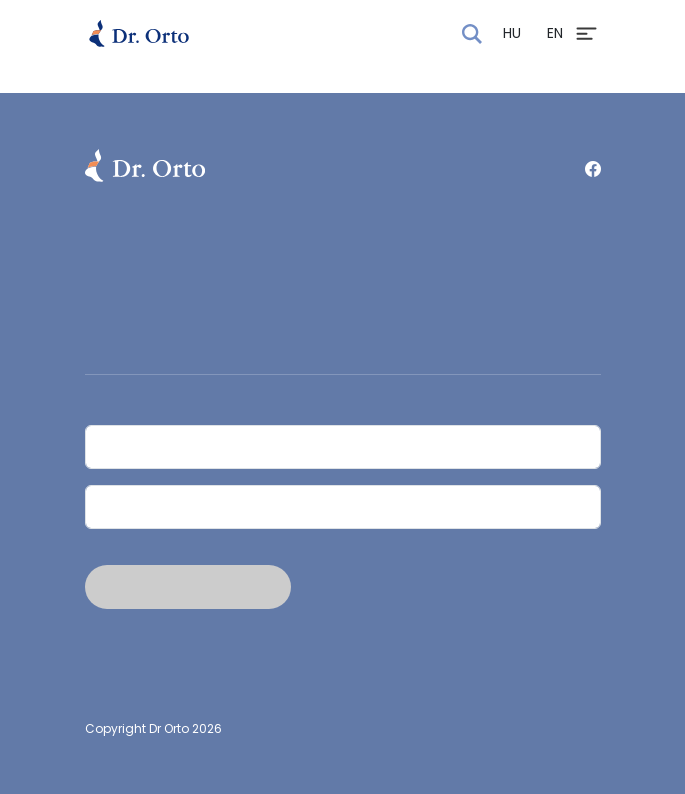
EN (555, 33)
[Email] (343, 507)
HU (512, 33)
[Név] (343, 447)
